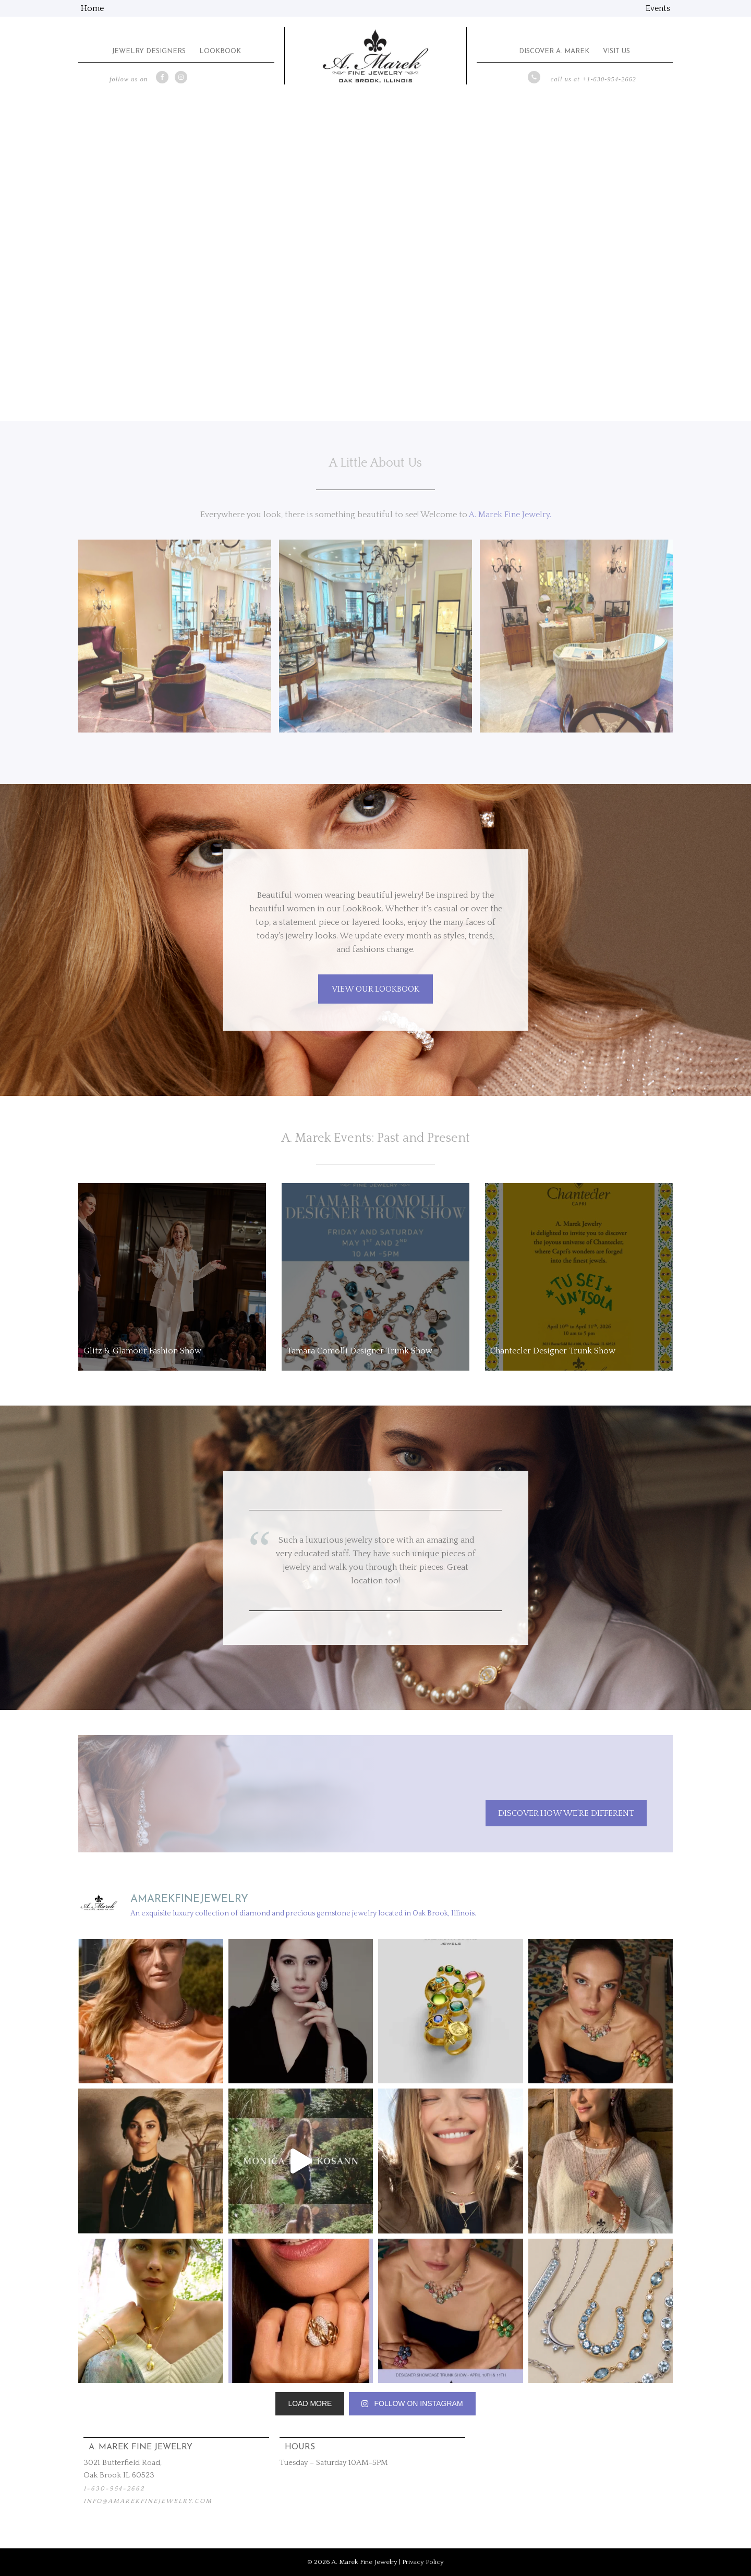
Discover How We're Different (566, 1813)
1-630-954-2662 (113, 2488)
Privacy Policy (423, 2562)
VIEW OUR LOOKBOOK (375, 989)
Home (92, 8)
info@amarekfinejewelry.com (147, 2501)
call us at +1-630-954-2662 (593, 79)
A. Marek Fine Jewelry (375, 55)
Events (658, 8)
